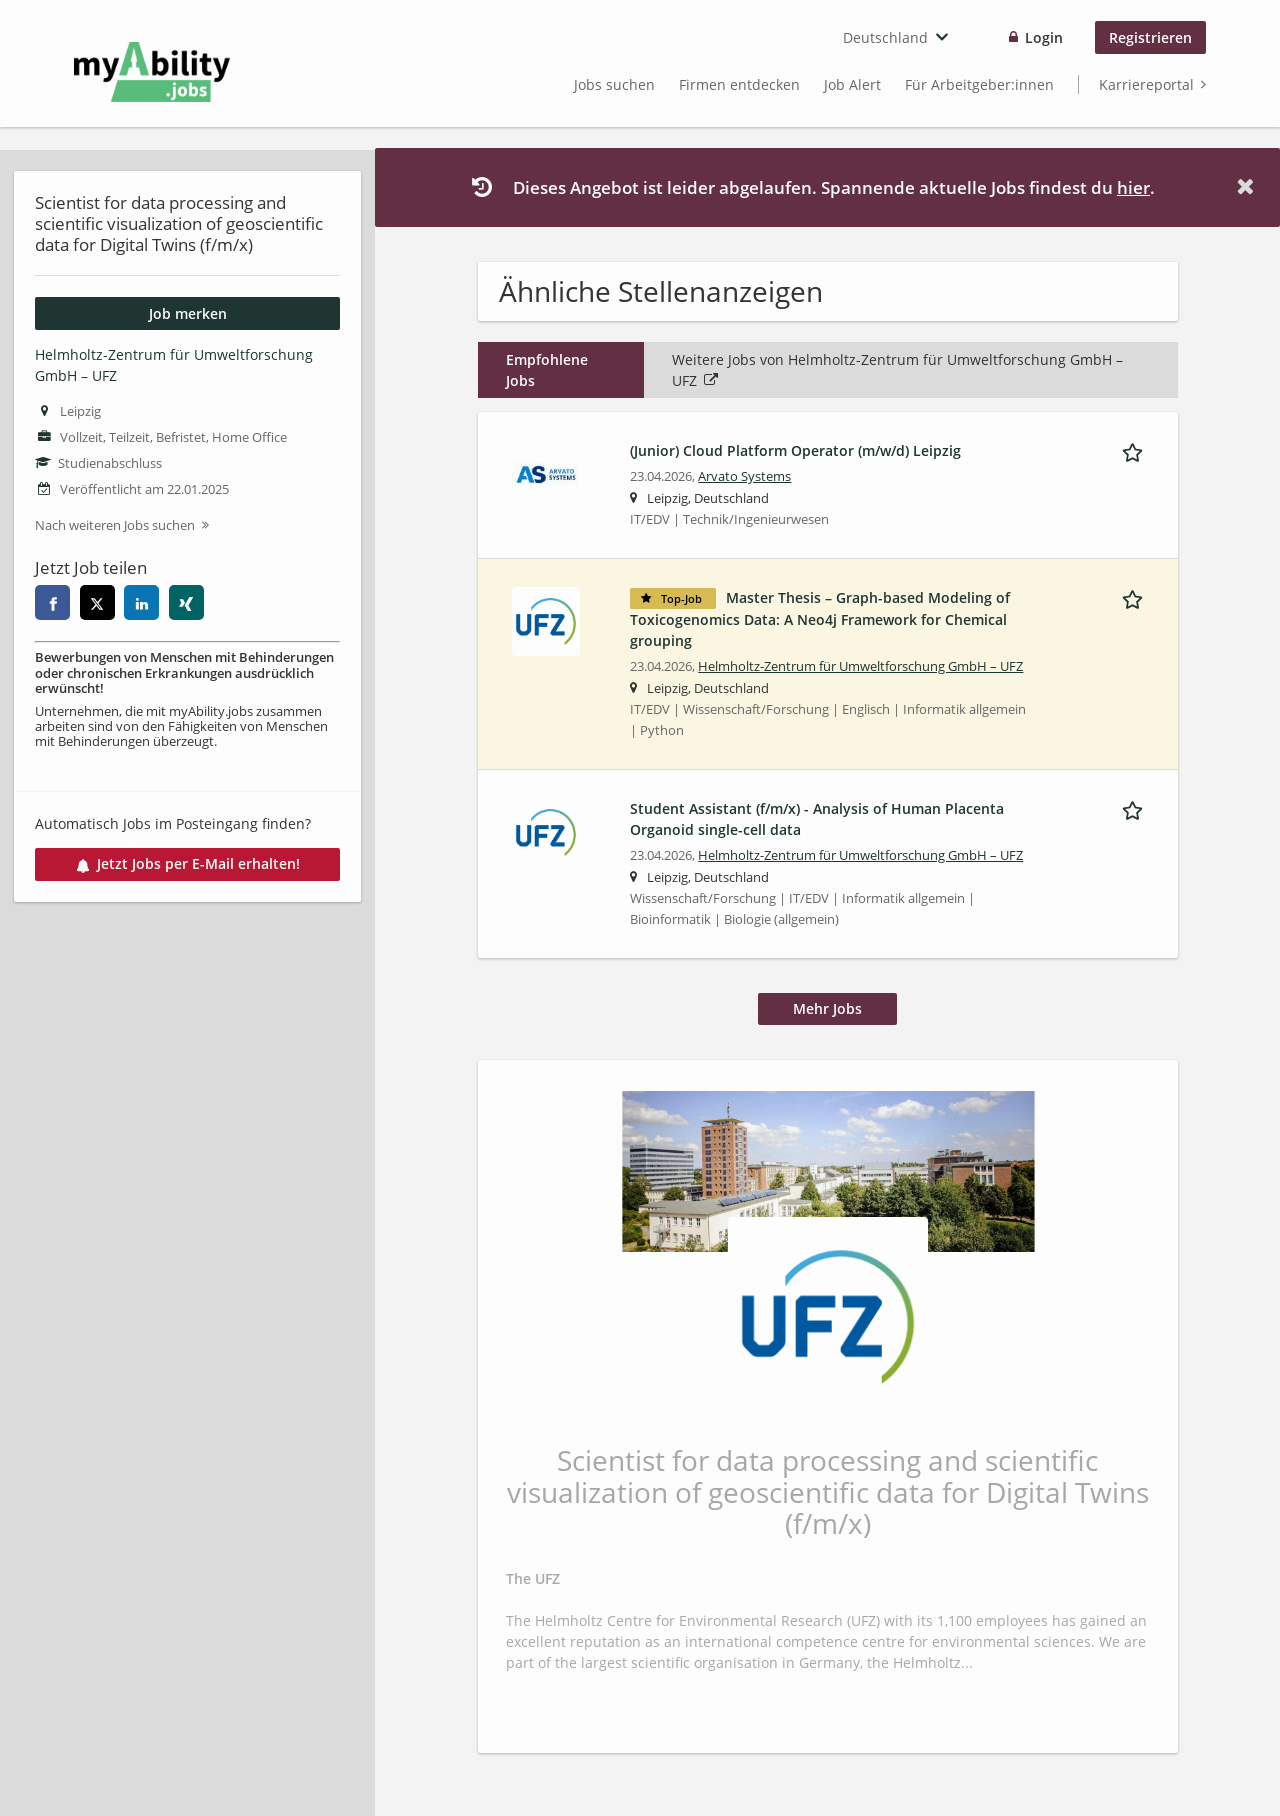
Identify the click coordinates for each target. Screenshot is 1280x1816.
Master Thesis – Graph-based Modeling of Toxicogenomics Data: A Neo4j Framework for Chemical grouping (820, 619)
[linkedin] (141, 602)
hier (1133, 187)
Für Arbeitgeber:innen (979, 84)
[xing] (186, 602)
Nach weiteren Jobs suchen (115, 525)
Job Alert (852, 84)
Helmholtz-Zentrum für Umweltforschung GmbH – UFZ (860, 666)
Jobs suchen (614, 84)
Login (1044, 37)
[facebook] (52, 602)
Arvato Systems (744, 476)
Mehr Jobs (827, 1008)
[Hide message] (1249, 186)
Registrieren (1150, 37)
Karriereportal (1146, 84)
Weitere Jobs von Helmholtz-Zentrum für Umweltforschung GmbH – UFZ (897, 370)
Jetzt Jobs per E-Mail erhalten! (188, 863)
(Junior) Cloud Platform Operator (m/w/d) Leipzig (795, 450)
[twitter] (97, 602)
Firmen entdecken (739, 84)
